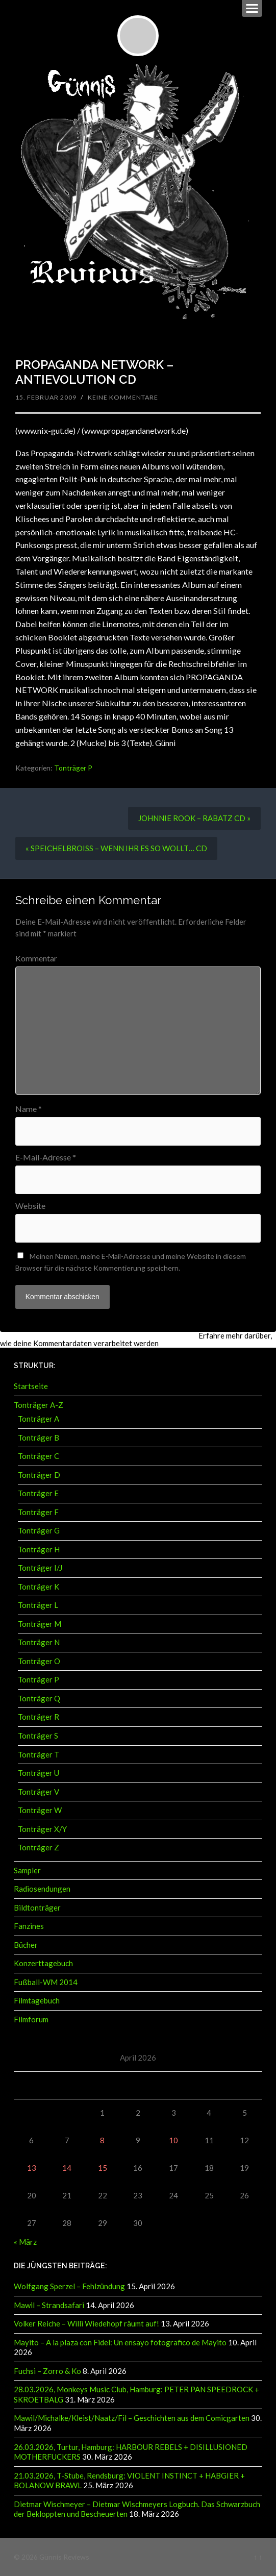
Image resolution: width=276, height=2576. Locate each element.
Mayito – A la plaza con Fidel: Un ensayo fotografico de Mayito (120, 2342)
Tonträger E (38, 1493)
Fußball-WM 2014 (46, 1982)
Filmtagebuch (37, 2000)
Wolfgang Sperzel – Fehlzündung (69, 2286)
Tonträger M (39, 1623)
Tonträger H (39, 1549)
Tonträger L (38, 1604)
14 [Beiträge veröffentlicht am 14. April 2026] (66, 2167)
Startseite (31, 1386)
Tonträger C (38, 1455)
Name (28, 1109)
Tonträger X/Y (42, 1829)
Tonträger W (40, 1810)
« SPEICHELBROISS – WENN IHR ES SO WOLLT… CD (116, 848)
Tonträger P (73, 767)
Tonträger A (38, 1418)
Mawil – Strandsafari (49, 2305)
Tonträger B (38, 1437)
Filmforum (31, 2019)
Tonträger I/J (40, 1567)
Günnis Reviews (64, 2557)
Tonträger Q (39, 1698)
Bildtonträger (37, 1907)
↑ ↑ (258, 2557)
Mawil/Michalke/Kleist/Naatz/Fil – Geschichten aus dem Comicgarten (131, 2417)
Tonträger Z (38, 1847)
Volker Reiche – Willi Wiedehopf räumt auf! (86, 2323)
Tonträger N (39, 1642)
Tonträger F (38, 1512)
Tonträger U (38, 1772)
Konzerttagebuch (43, 1963)
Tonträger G (39, 1530)
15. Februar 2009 (46, 397)
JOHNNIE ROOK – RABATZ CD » (194, 818)
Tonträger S (38, 1735)
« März (25, 2241)
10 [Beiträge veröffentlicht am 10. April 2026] (173, 2140)
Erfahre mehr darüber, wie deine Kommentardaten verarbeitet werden (136, 1339)
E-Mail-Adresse (45, 1157)
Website (30, 1206)
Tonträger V (38, 1791)
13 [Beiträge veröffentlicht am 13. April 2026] (31, 2167)
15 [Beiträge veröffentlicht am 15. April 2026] (102, 2167)
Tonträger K (38, 1586)
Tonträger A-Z (38, 1404)
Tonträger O (39, 1661)
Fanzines (29, 1925)
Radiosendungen (42, 1888)
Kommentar (36, 958)
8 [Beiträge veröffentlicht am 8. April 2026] (102, 2140)
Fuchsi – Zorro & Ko (47, 2370)
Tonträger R (38, 1716)
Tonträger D (39, 1474)
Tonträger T (38, 1754)
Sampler (27, 1870)
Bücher (26, 1944)
